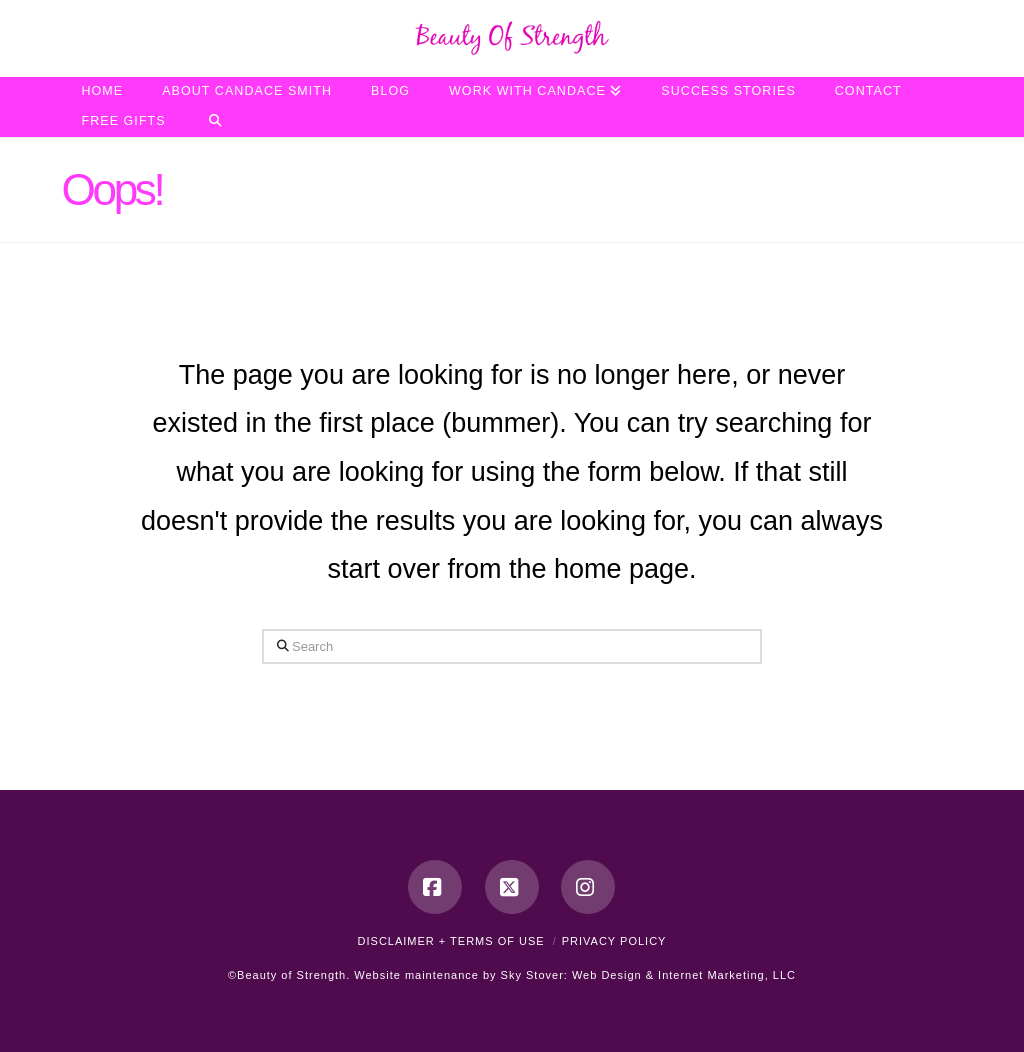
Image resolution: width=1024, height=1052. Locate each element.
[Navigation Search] (215, 122)
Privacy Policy (614, 941)
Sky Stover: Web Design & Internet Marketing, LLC (648, 975)
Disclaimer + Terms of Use (451, 941)
